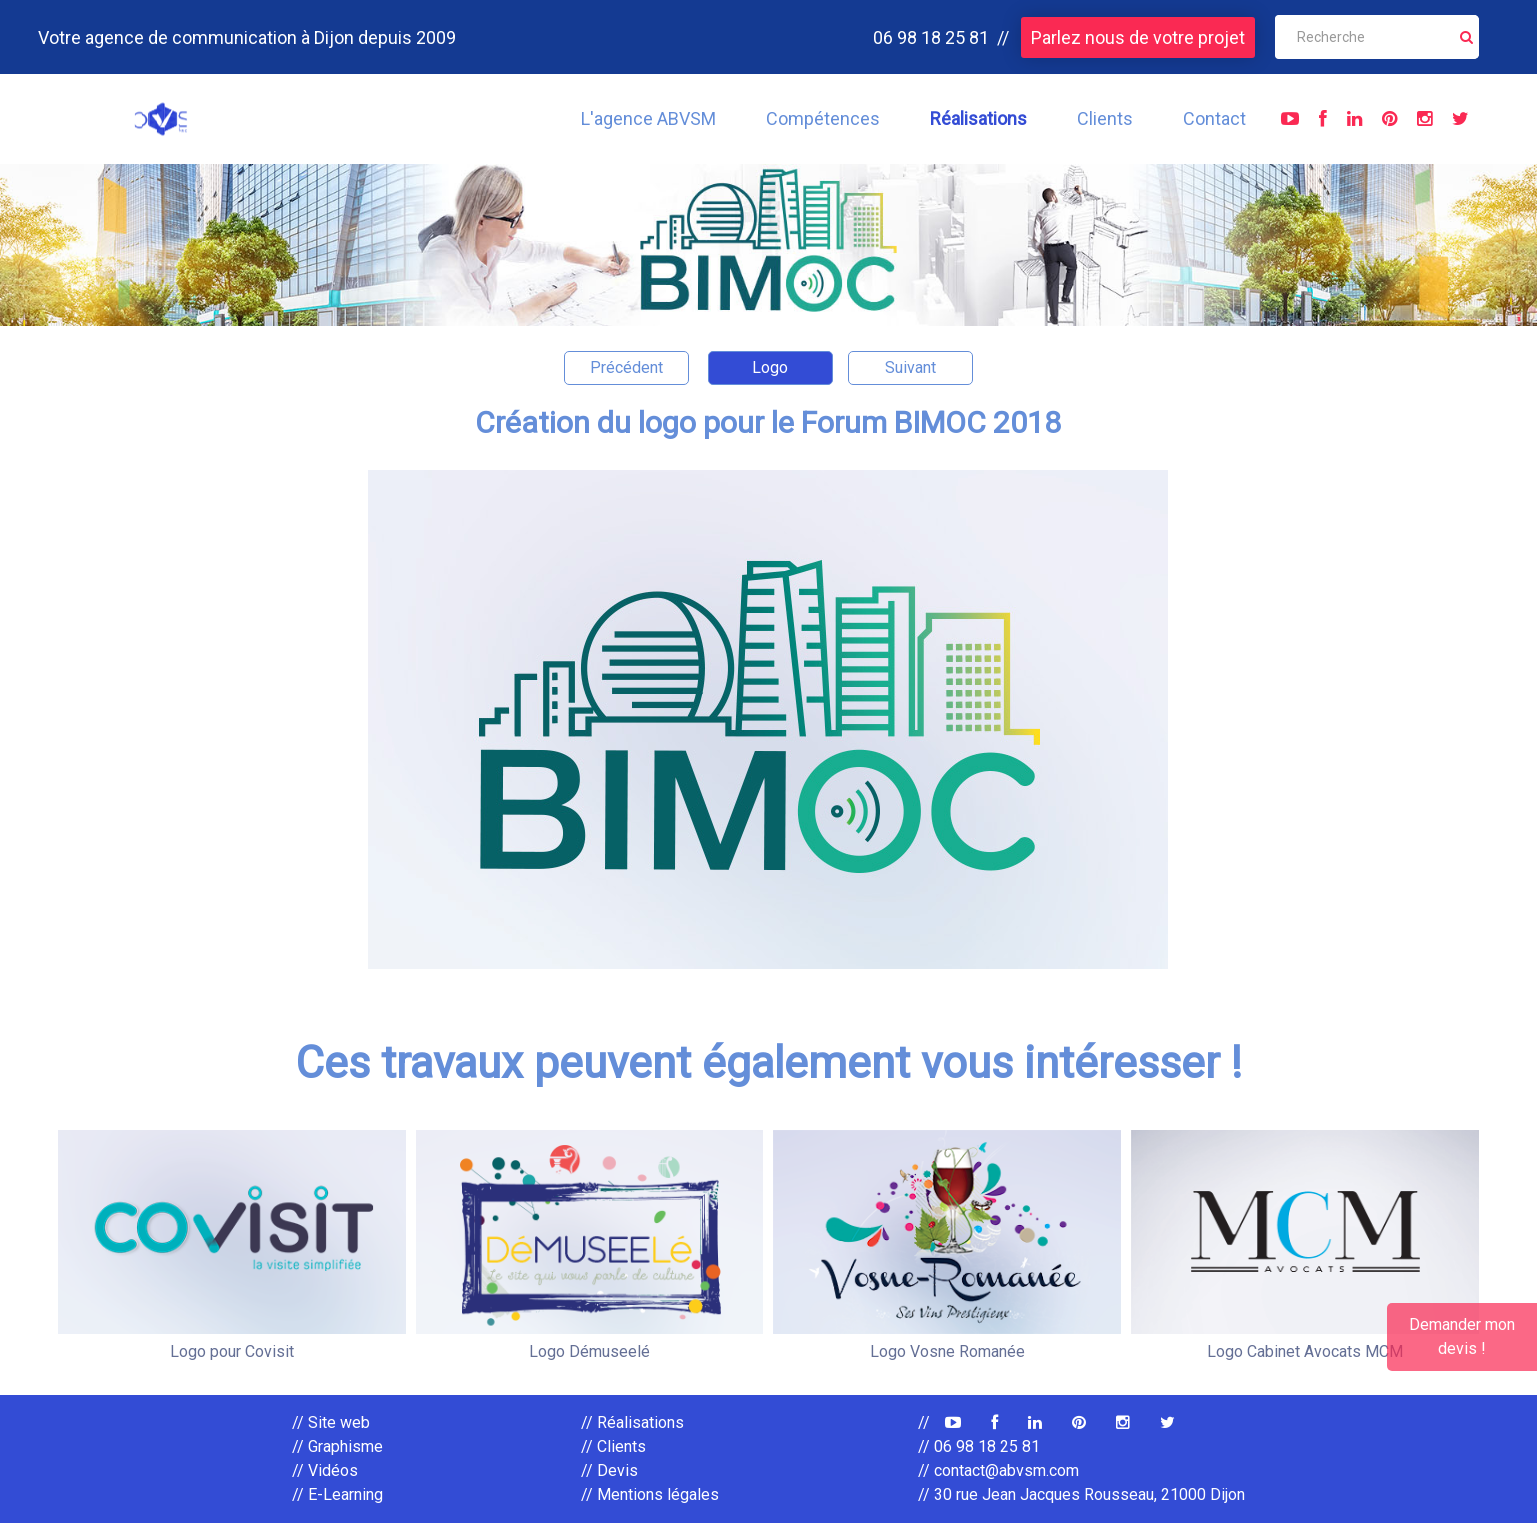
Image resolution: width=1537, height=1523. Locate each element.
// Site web (331, 1422)
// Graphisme (337, 1446)
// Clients (613, 1446)
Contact (1214, 118)
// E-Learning (337, 1494)
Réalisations (978, 118)
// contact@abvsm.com (998, 1470)
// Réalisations (632, 1422)
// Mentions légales (650, 1494)
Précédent (626, 367)
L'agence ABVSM (648, 118)
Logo (770, 367)
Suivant (910, 367)
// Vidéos (325, 1470)
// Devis (609, 1470)
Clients (1105, 118)
